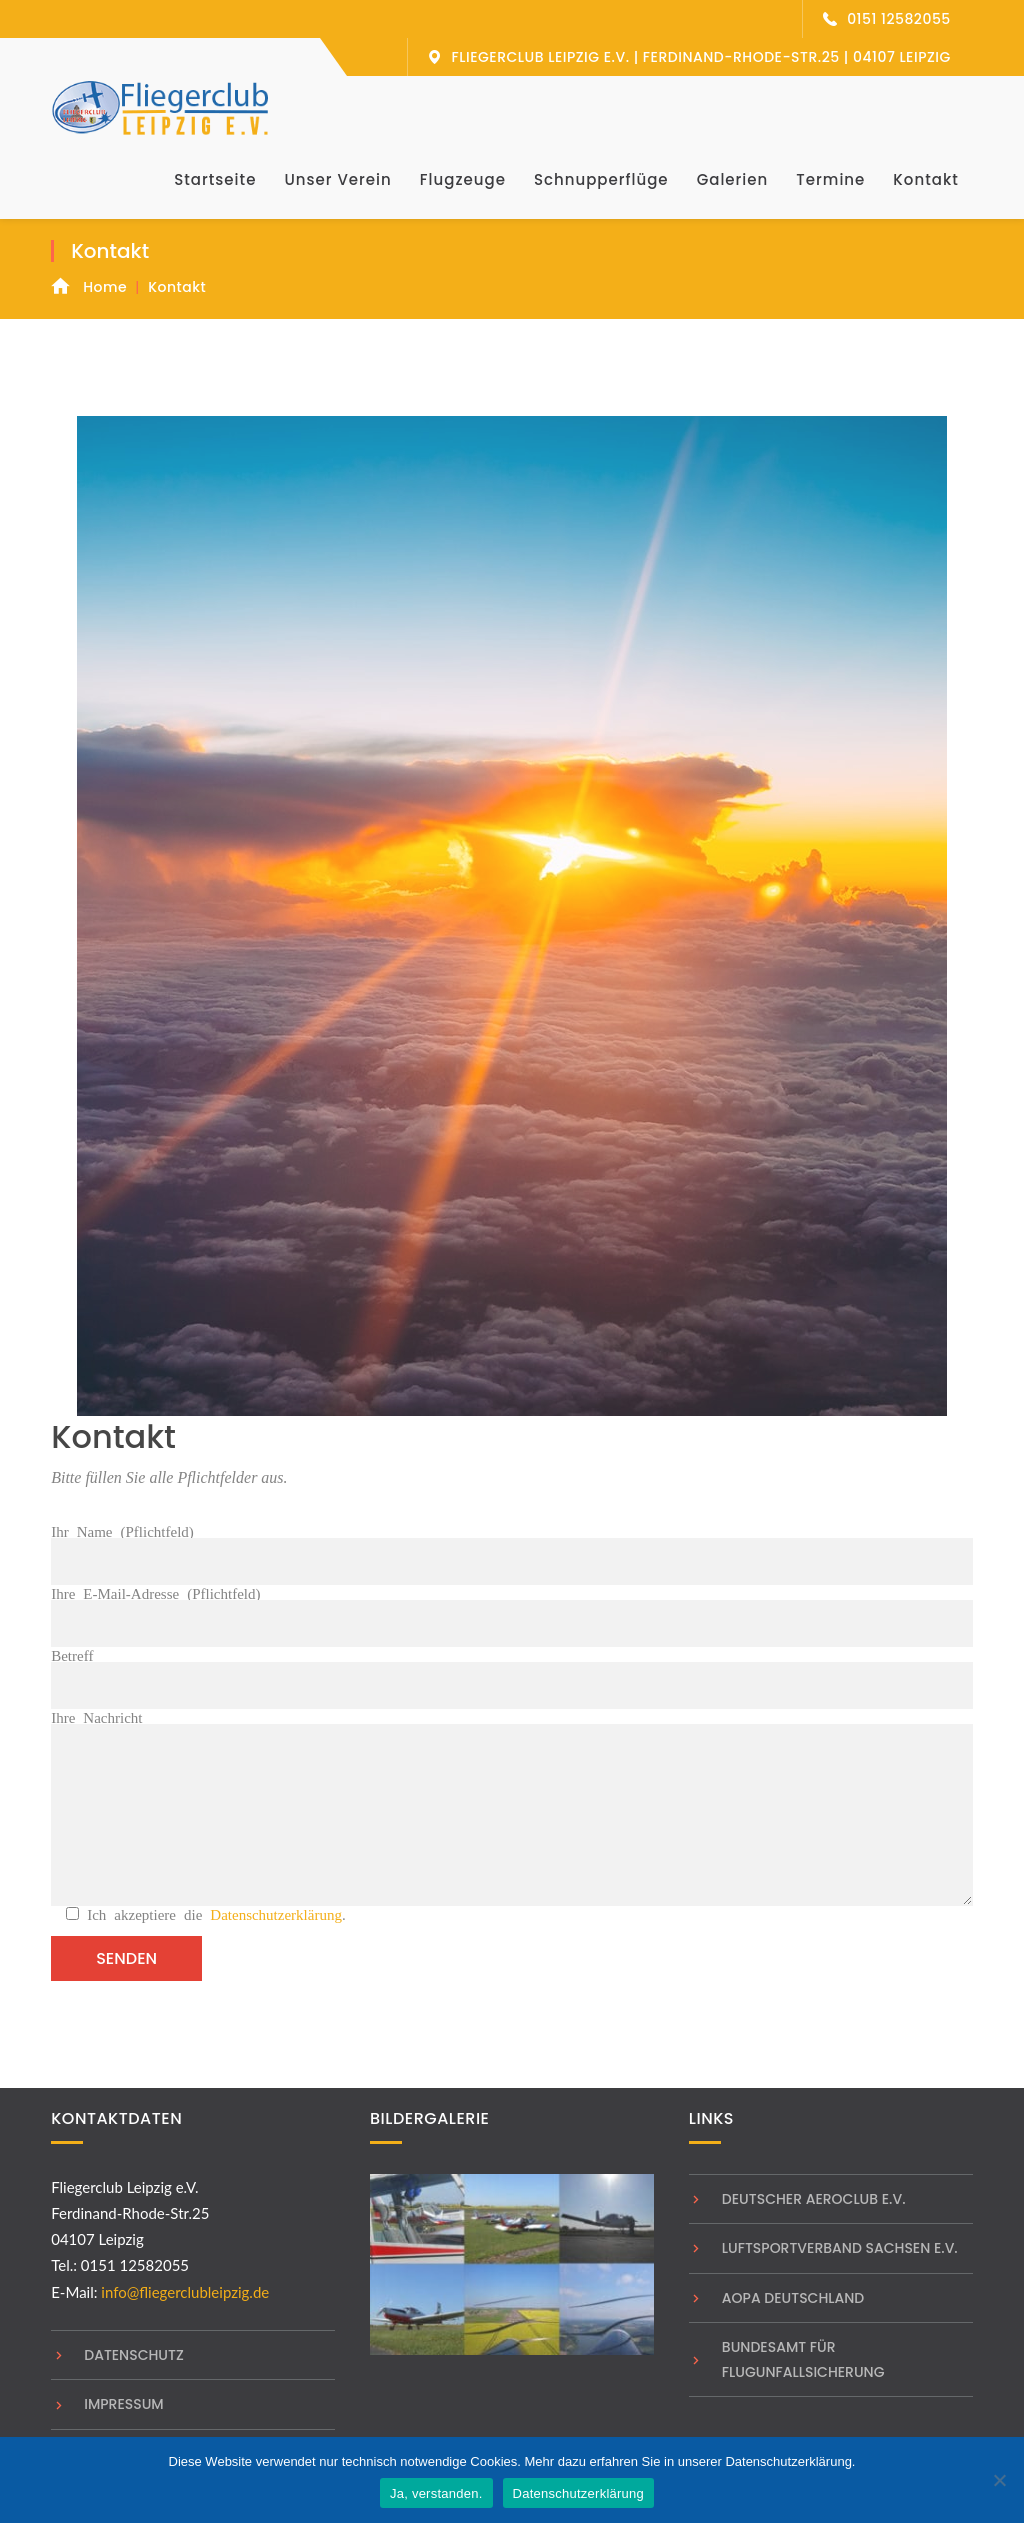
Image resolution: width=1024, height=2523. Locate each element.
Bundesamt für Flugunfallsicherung (803, 2359)
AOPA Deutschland (793, 2298)
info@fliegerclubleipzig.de (185, 2292)
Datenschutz (134, 2355)
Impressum (123, 2404)
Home (105, 287)
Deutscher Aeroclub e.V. (814, 2199)
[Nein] (999, 2480)
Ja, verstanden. (436, 2493)
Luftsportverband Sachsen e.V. (840, 2248)
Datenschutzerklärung (276, 1913)
